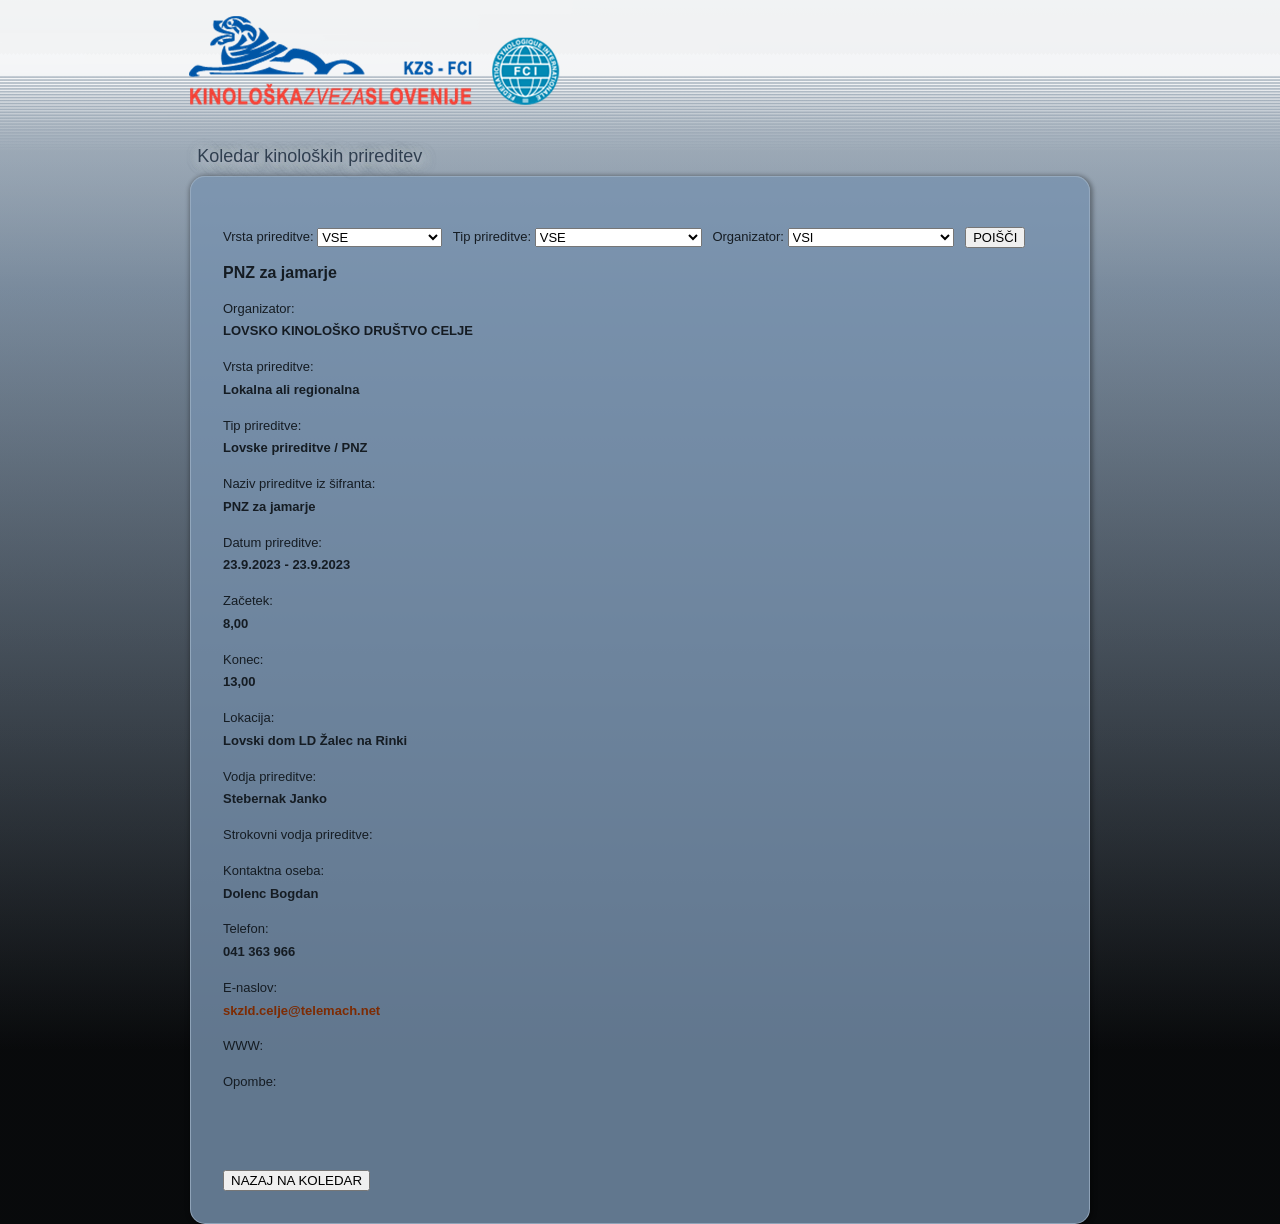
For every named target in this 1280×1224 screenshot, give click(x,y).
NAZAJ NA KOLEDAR (296, 1180)
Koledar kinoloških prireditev (309, 156)
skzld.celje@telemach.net (301, 1010)
